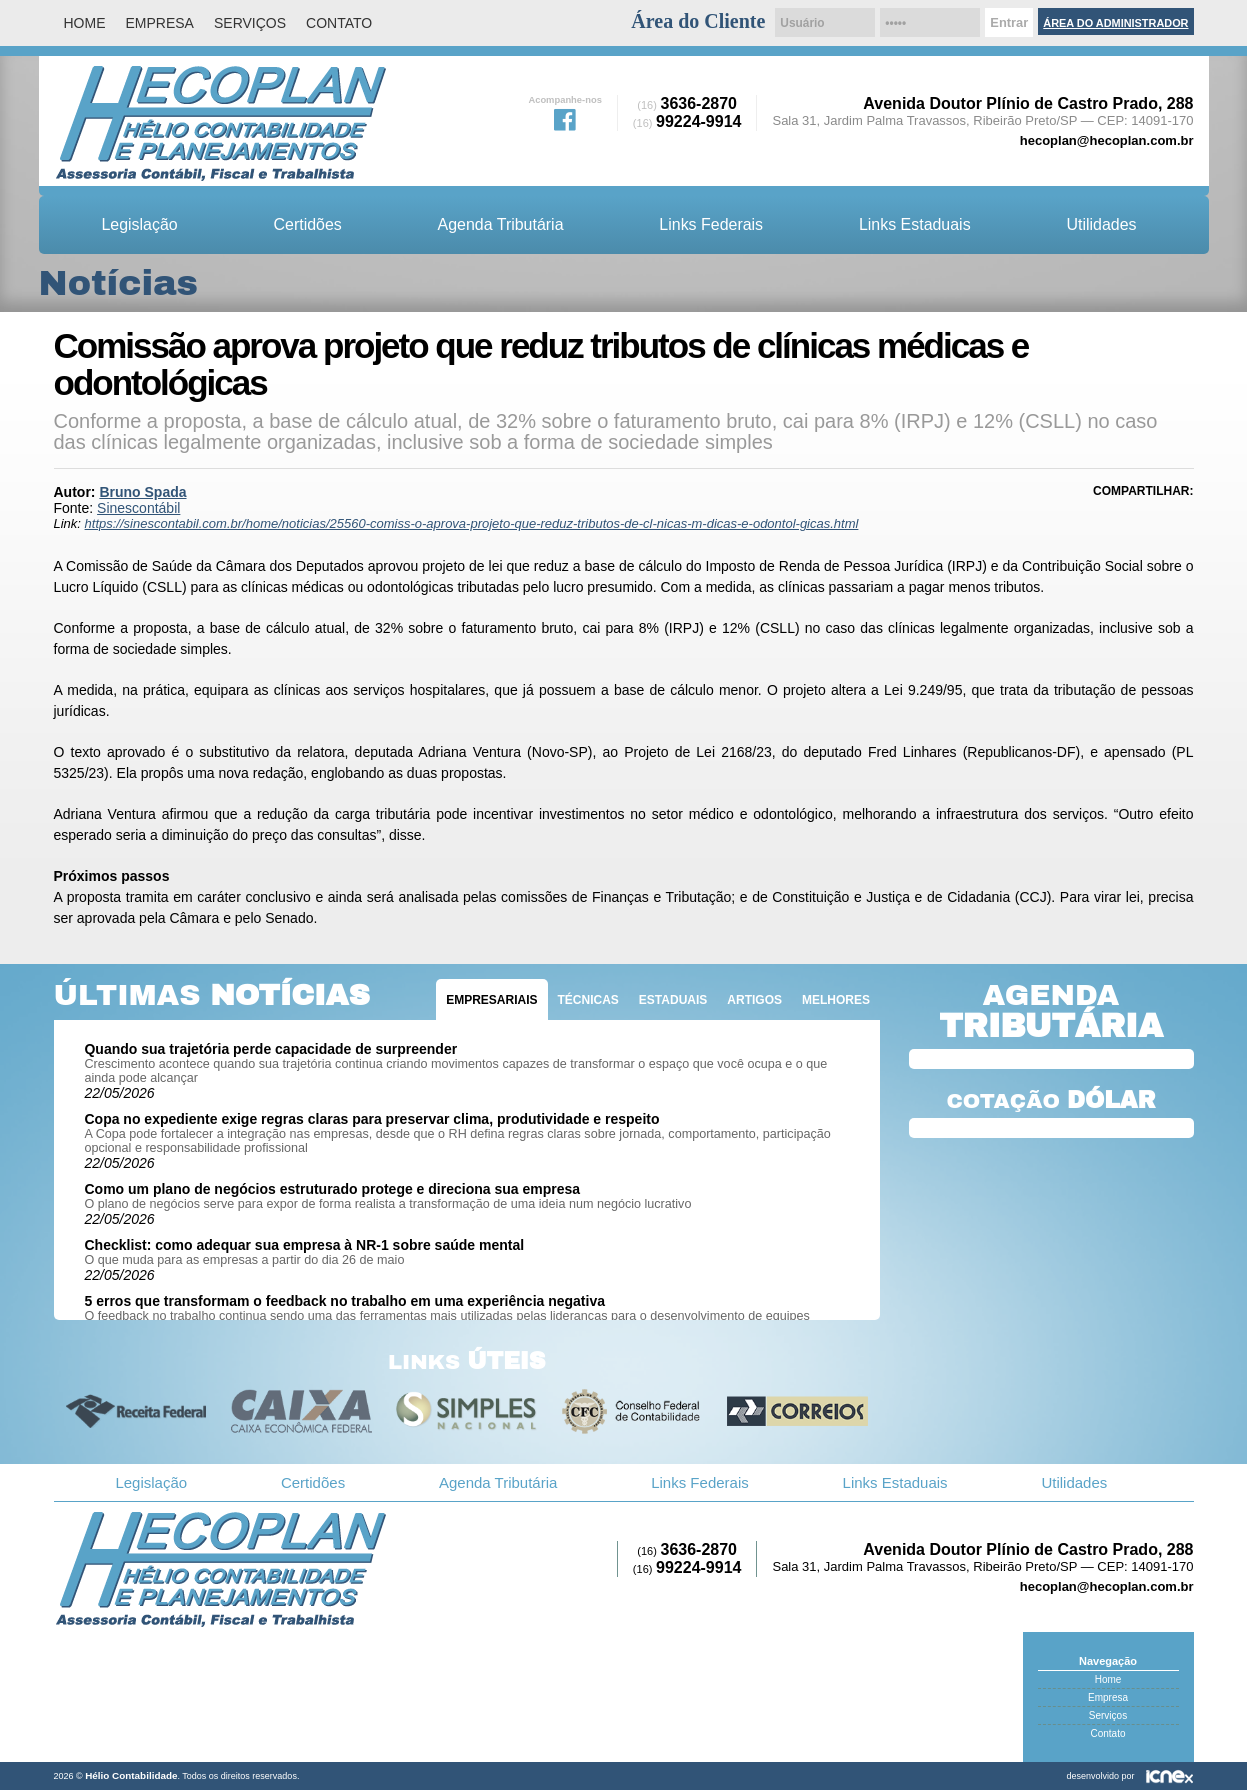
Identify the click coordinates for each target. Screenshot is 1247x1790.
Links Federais (711, 224)
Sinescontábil (138, 508)
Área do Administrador (1115, 23)
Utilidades (1101, 224)
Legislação (139, 224)
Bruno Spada (142, 492)
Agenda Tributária (501, 224)
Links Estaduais (915, 224)
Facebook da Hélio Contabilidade (565, 118)
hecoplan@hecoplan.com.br (1107, 140)
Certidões (308, 224)
